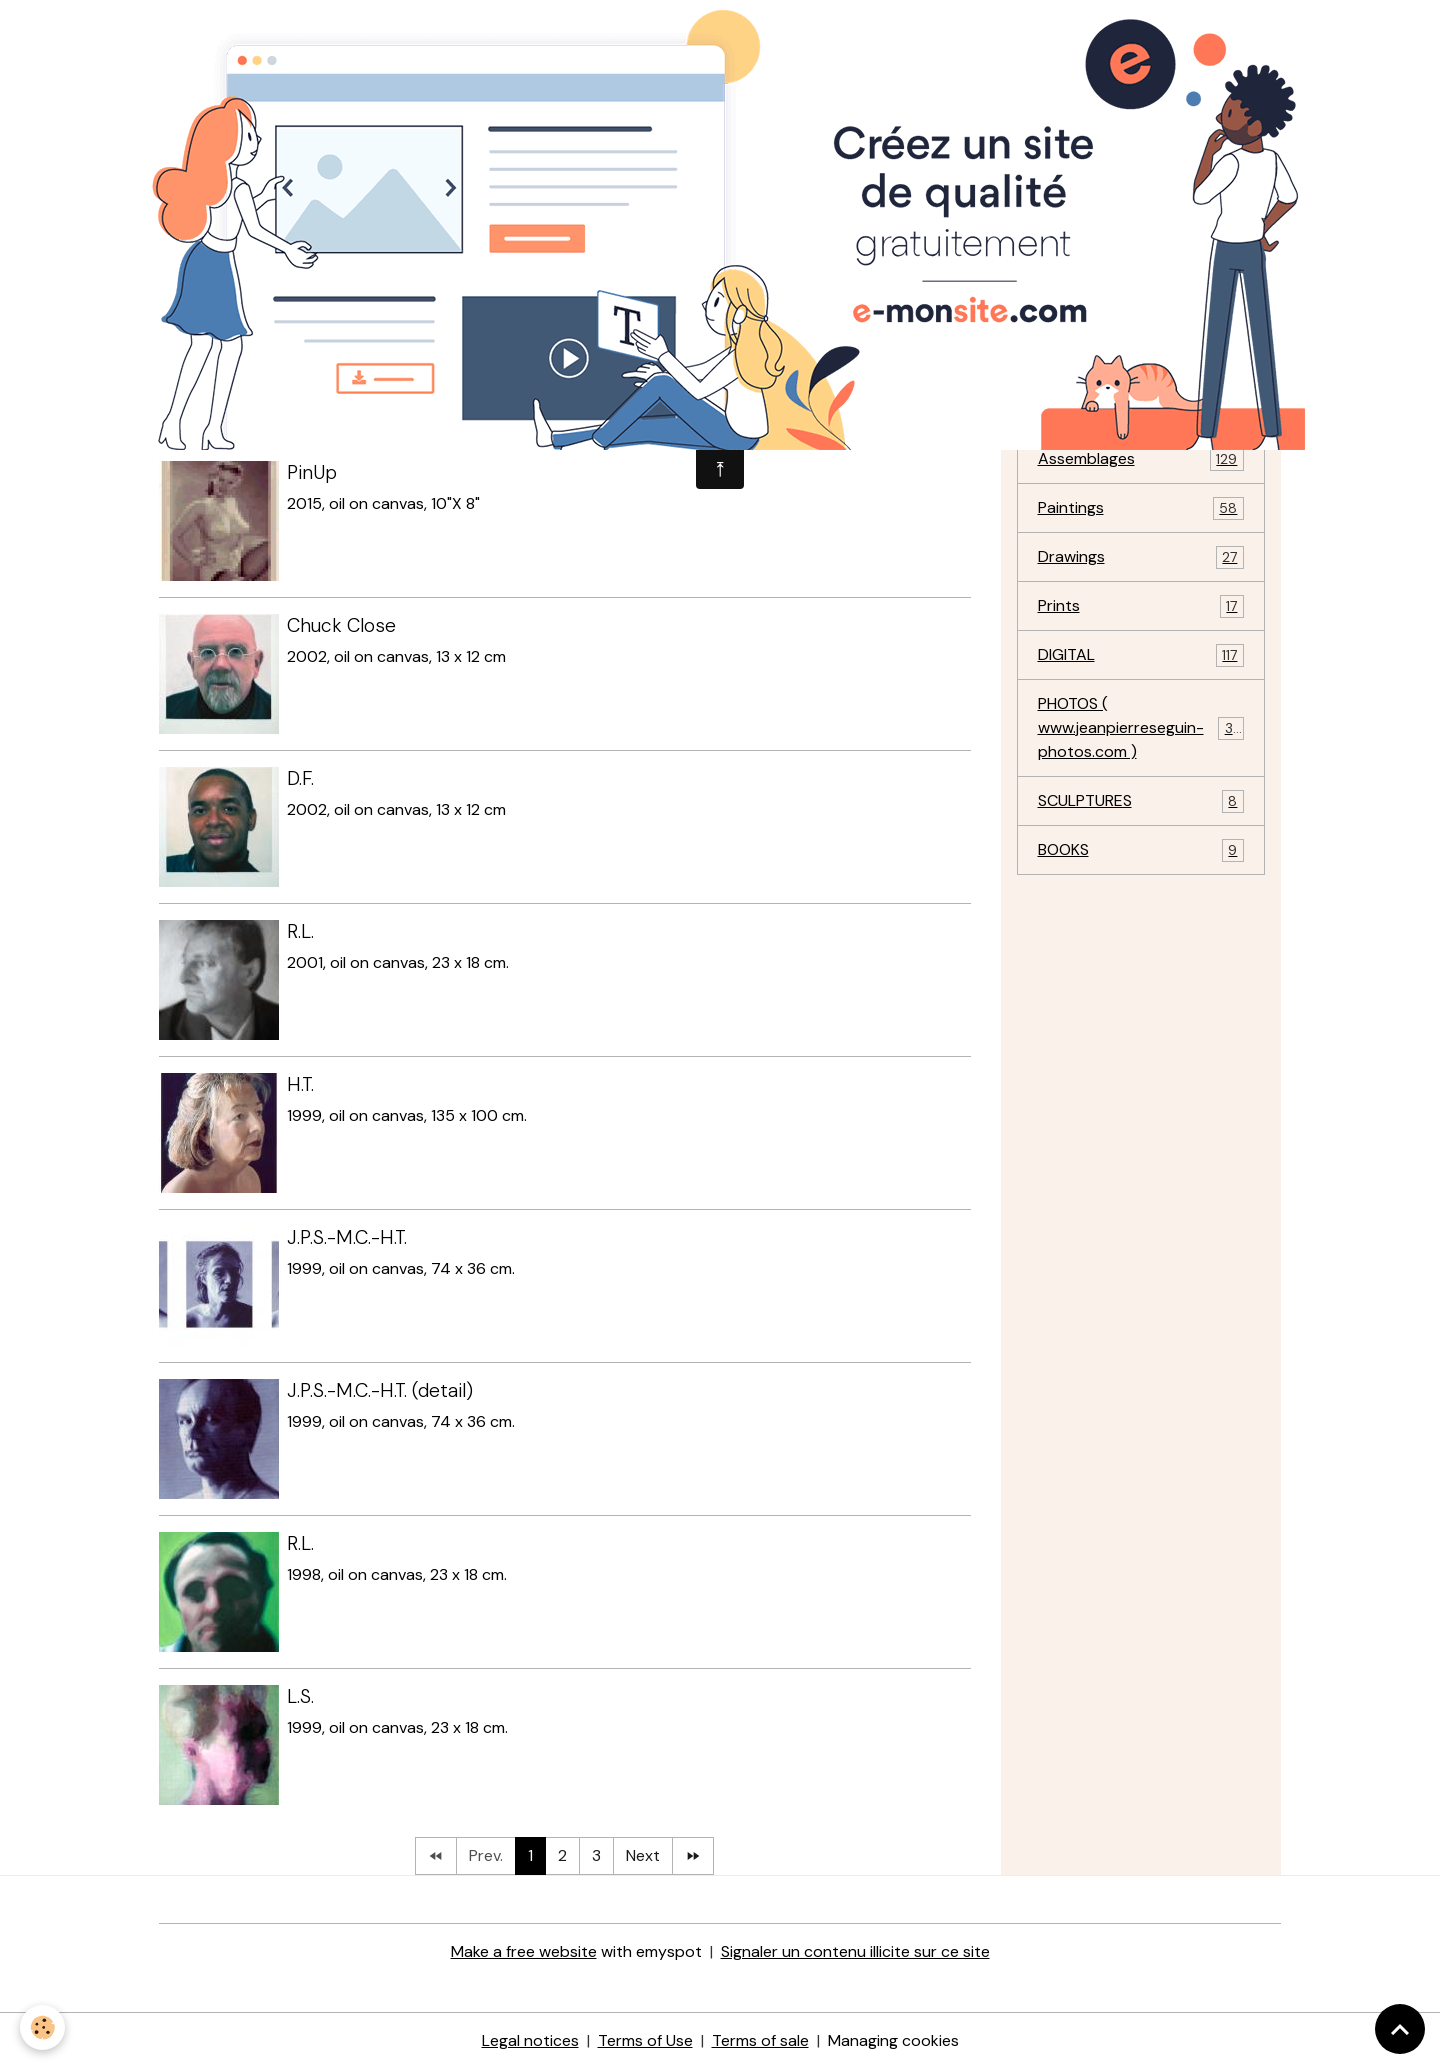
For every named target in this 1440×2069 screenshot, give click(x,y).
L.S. (300, 1696)
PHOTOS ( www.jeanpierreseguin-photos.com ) (1143, 727)
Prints (1141, 606)
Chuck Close (341, 625)
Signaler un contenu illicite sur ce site (855, 1951)
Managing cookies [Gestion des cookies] (893, 2040)
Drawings (1141, 557)
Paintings (1141, 508)
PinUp (312, 472)
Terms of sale (760, 2040)
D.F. (300, 778)
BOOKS (1141, 850)
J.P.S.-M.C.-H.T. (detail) (380, 1390)
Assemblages (1141, 459)
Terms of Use (645, 2040)
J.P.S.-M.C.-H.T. (347, 1237)
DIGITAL (1141, 655)
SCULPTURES (1141, 801)
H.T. (300, 1084)
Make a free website (524, 1951)
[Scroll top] (1400, 2029)
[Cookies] (42, 2027)
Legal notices (530, 2040)
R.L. (300, 931)
